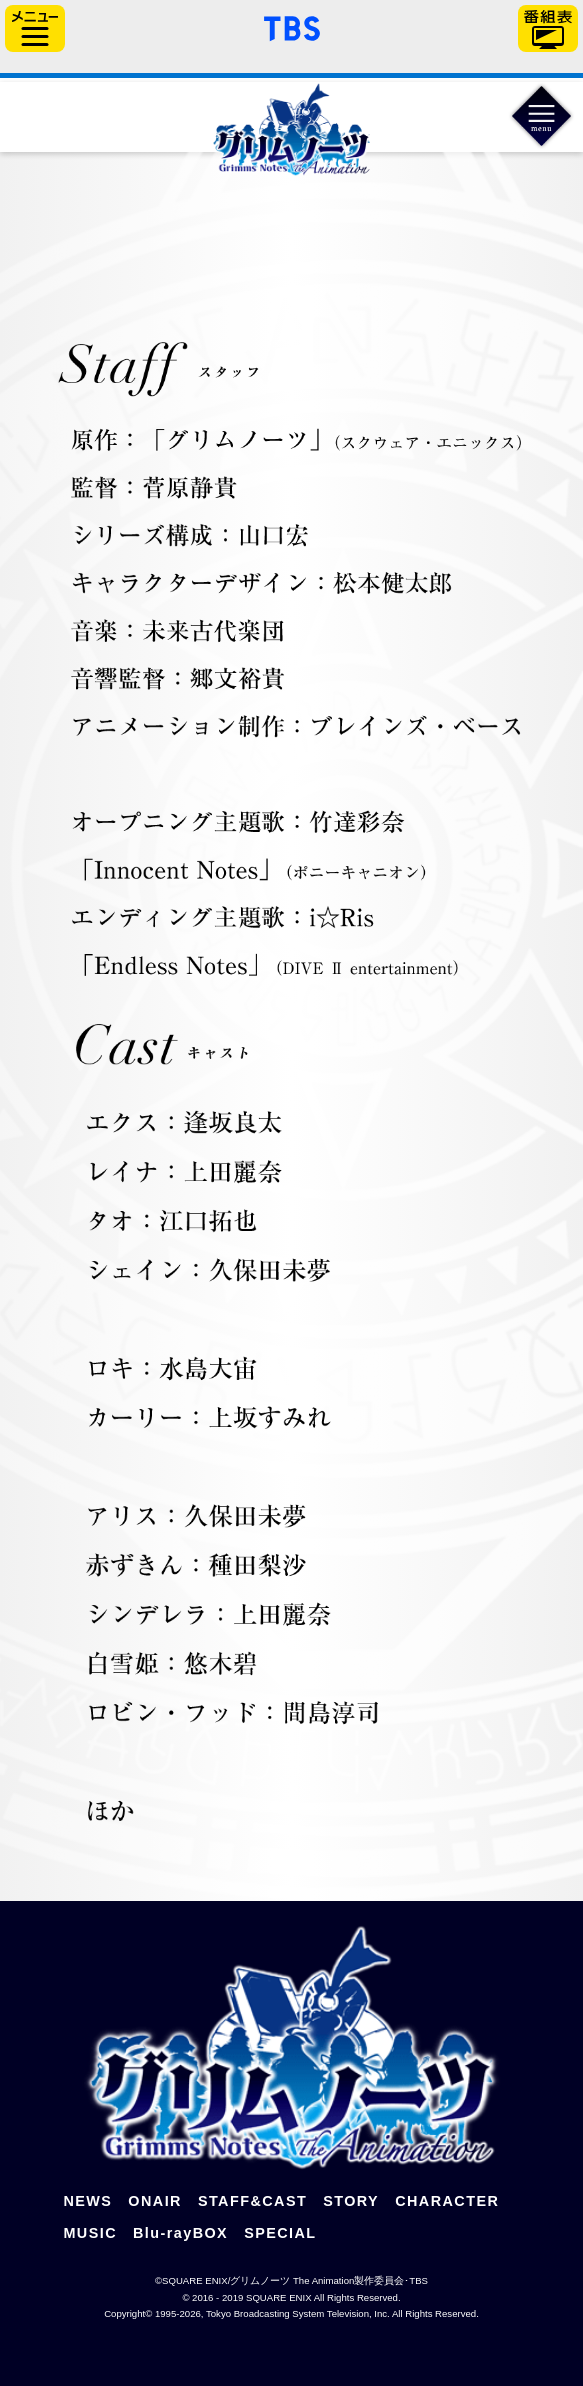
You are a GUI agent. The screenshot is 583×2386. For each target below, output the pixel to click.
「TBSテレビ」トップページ (292, 26)
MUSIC (90, 2233)
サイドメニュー (35, 28)
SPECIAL (280, 2233)
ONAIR (155, 2201)
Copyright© (128, 2313)
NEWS (87, 2201)
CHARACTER (447, 2201)
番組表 (548, 28)
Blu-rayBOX (180, 2233)
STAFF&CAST (252, 2201)
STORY (351, 2201)
